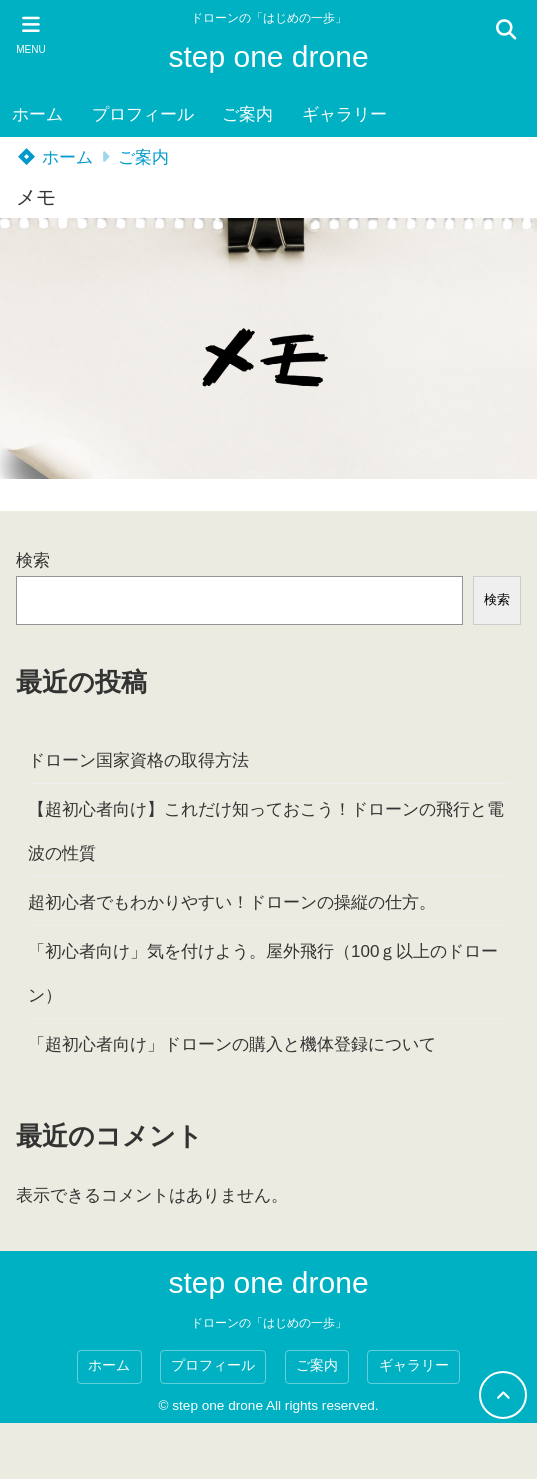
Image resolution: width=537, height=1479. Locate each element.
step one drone (268, 56)
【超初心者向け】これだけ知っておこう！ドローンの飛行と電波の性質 (266, 831)
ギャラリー (344, 114)
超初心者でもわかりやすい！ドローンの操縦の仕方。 (232, 902)
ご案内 (247, 114)
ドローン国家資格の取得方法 (138, 760)
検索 (33, 560)
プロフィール (143, 114)
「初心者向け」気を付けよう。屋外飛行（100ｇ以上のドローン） (263, 973)
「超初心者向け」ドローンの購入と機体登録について (232, 1044)
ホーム (37, 114)
